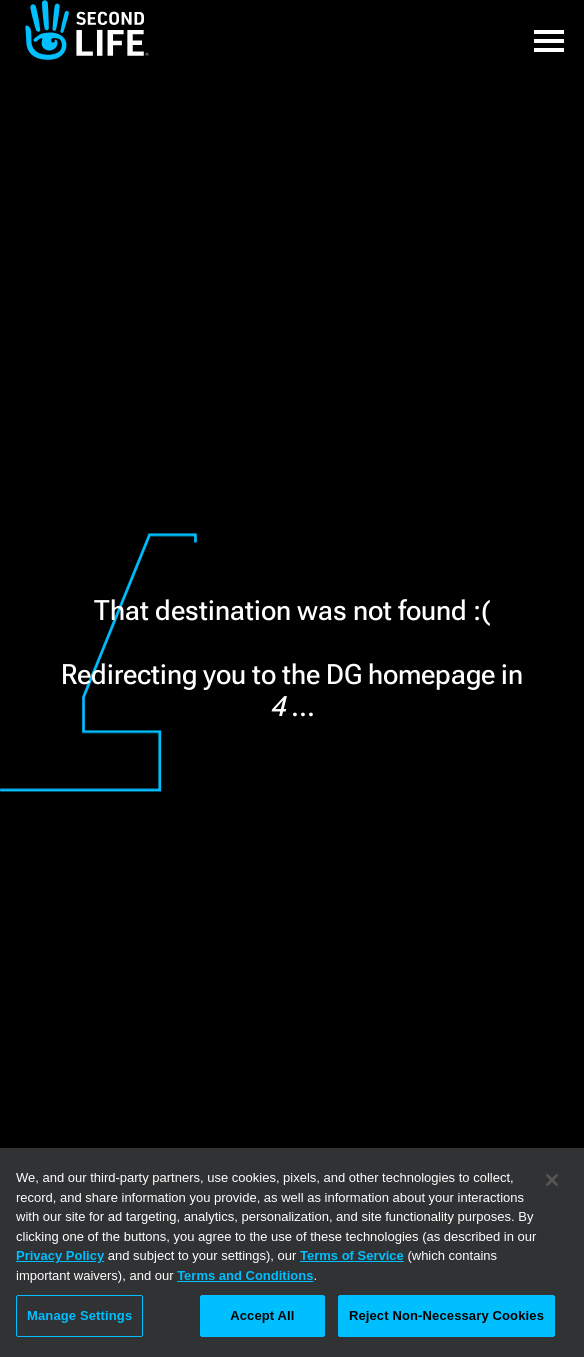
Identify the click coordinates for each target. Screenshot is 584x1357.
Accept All (262, 1315)
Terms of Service (352, 1255)
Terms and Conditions (245, 1275)
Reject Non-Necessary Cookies (446, 1315)
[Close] (552, 1180)
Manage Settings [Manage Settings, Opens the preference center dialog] (79, 1315)
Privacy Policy (60, 1255)
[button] (549, 30)
